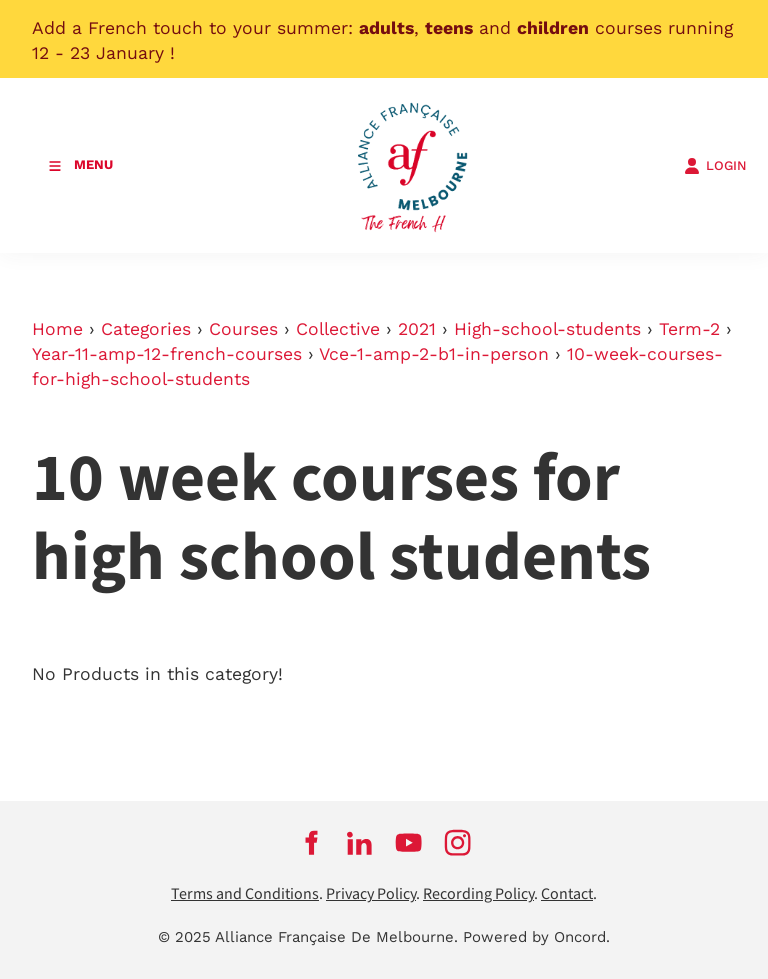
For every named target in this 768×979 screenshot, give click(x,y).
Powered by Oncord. (536, 937)
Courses (243, 329)
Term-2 (689, 329)
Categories (146, 329)
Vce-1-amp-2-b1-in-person (434, 354)
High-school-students (547, 329)
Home (57, 329)
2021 (417, 329)
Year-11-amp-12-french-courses (167, 354)
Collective (338, 329)
